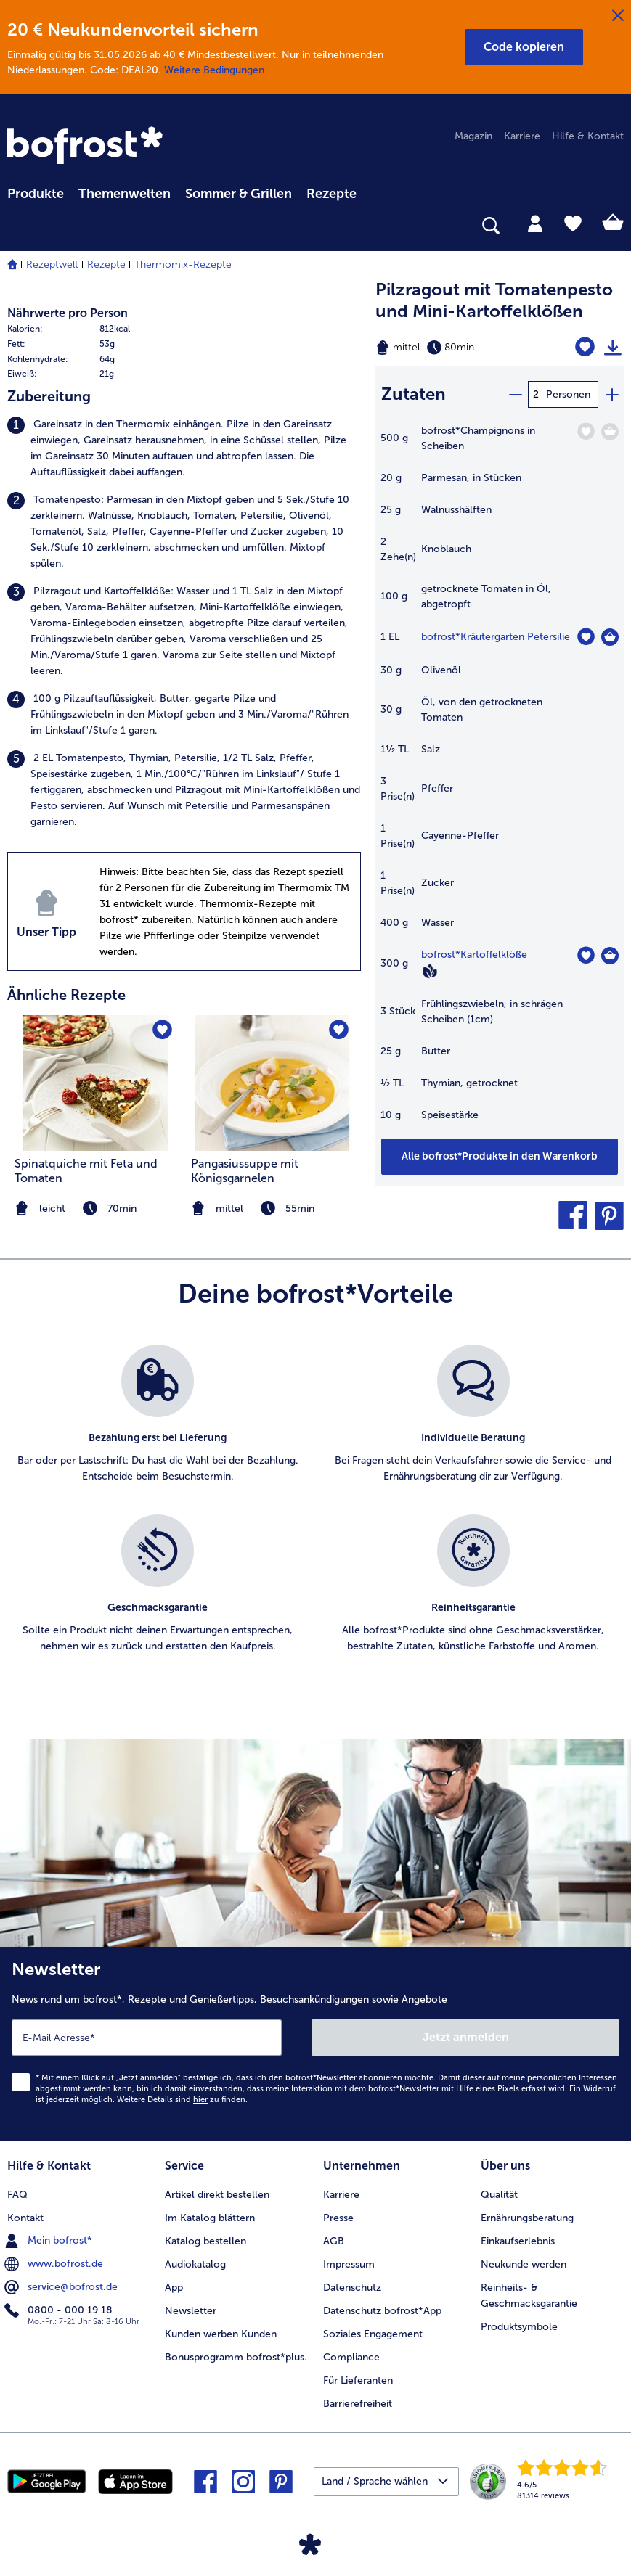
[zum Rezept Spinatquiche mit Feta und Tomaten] (96, 1083)
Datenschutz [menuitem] (352, 2287)
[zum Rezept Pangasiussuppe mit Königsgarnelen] (272, 1083)
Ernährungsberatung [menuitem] (527, 2218)
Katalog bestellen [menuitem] (205, 2241)
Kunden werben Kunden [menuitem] (221, 2334)
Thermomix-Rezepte (183, 264)
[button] (524, 47)
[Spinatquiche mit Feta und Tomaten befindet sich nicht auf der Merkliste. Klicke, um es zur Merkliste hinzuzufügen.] (162, 1030)
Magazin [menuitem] (473, 136)
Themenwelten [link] (124, 193)
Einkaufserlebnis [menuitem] (518, 2241)
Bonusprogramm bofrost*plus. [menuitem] (236, 2357)
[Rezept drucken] (613, 347)
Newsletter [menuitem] (190, 2311)
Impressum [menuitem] (349, 2264)
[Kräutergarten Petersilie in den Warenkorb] (610, 637)
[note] (272, 1208)
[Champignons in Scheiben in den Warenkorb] (610, 431)
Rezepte (106, 264)
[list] (315, 1515)
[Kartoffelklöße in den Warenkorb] (610, 955)
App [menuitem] (174, 2287)
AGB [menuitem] (333, 2241)
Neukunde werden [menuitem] (523, 2264)
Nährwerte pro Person (67, 313)
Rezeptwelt (52, 264)
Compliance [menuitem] (351, 2357)
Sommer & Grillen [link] (238, 193)
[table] (499, 780)
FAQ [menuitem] (17, 2195)
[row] (92, 329)
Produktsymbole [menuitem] (519, 2327)
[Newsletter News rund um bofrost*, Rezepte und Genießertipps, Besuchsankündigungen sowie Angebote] (315, 2044)
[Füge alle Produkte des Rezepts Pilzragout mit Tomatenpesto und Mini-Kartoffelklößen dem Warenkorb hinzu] (499, 1157)
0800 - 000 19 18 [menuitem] (60, 2310)
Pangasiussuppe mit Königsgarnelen (244, 1171)
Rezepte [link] (331, 193)
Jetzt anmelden (466, 2037)
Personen (568, 394)
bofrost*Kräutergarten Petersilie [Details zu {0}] (495, 637)
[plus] (611, 394)
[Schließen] (618, 16)
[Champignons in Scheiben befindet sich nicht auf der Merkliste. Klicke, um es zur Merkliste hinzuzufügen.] (585, 431)
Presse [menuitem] (338, 2218)
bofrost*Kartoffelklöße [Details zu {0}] (474, 954)
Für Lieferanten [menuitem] (358, 2380)
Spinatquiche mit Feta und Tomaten (86, 1171)
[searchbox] (16, 226)
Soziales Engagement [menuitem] (373, 2334)
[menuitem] (35, 191)
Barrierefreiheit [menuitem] (357, 2403)
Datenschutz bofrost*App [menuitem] (382, 2311)
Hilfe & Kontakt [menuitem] (588, 136)
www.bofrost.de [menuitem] (55, 2264)
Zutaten (413, 393)
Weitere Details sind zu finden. (182, 2099)
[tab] (535, 223)
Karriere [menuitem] (522, 136)
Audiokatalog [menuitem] (195, 2264)
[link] (87, 146)
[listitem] (184, 448)
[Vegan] (430, 971)
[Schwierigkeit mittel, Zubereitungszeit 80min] (455, 347)
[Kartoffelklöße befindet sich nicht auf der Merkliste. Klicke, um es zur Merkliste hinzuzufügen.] (585, 955)
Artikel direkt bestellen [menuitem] (217, 2195)
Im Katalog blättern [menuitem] (210, 2218)
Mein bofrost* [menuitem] (49, 2241)
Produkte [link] (35, 193)
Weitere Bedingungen (214, 70)
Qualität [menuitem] (499, 2195)
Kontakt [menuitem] (25, 2218)
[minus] (514, 394)
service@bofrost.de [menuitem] (62, 2287)
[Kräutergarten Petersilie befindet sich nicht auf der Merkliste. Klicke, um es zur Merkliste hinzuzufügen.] (585, 636)
